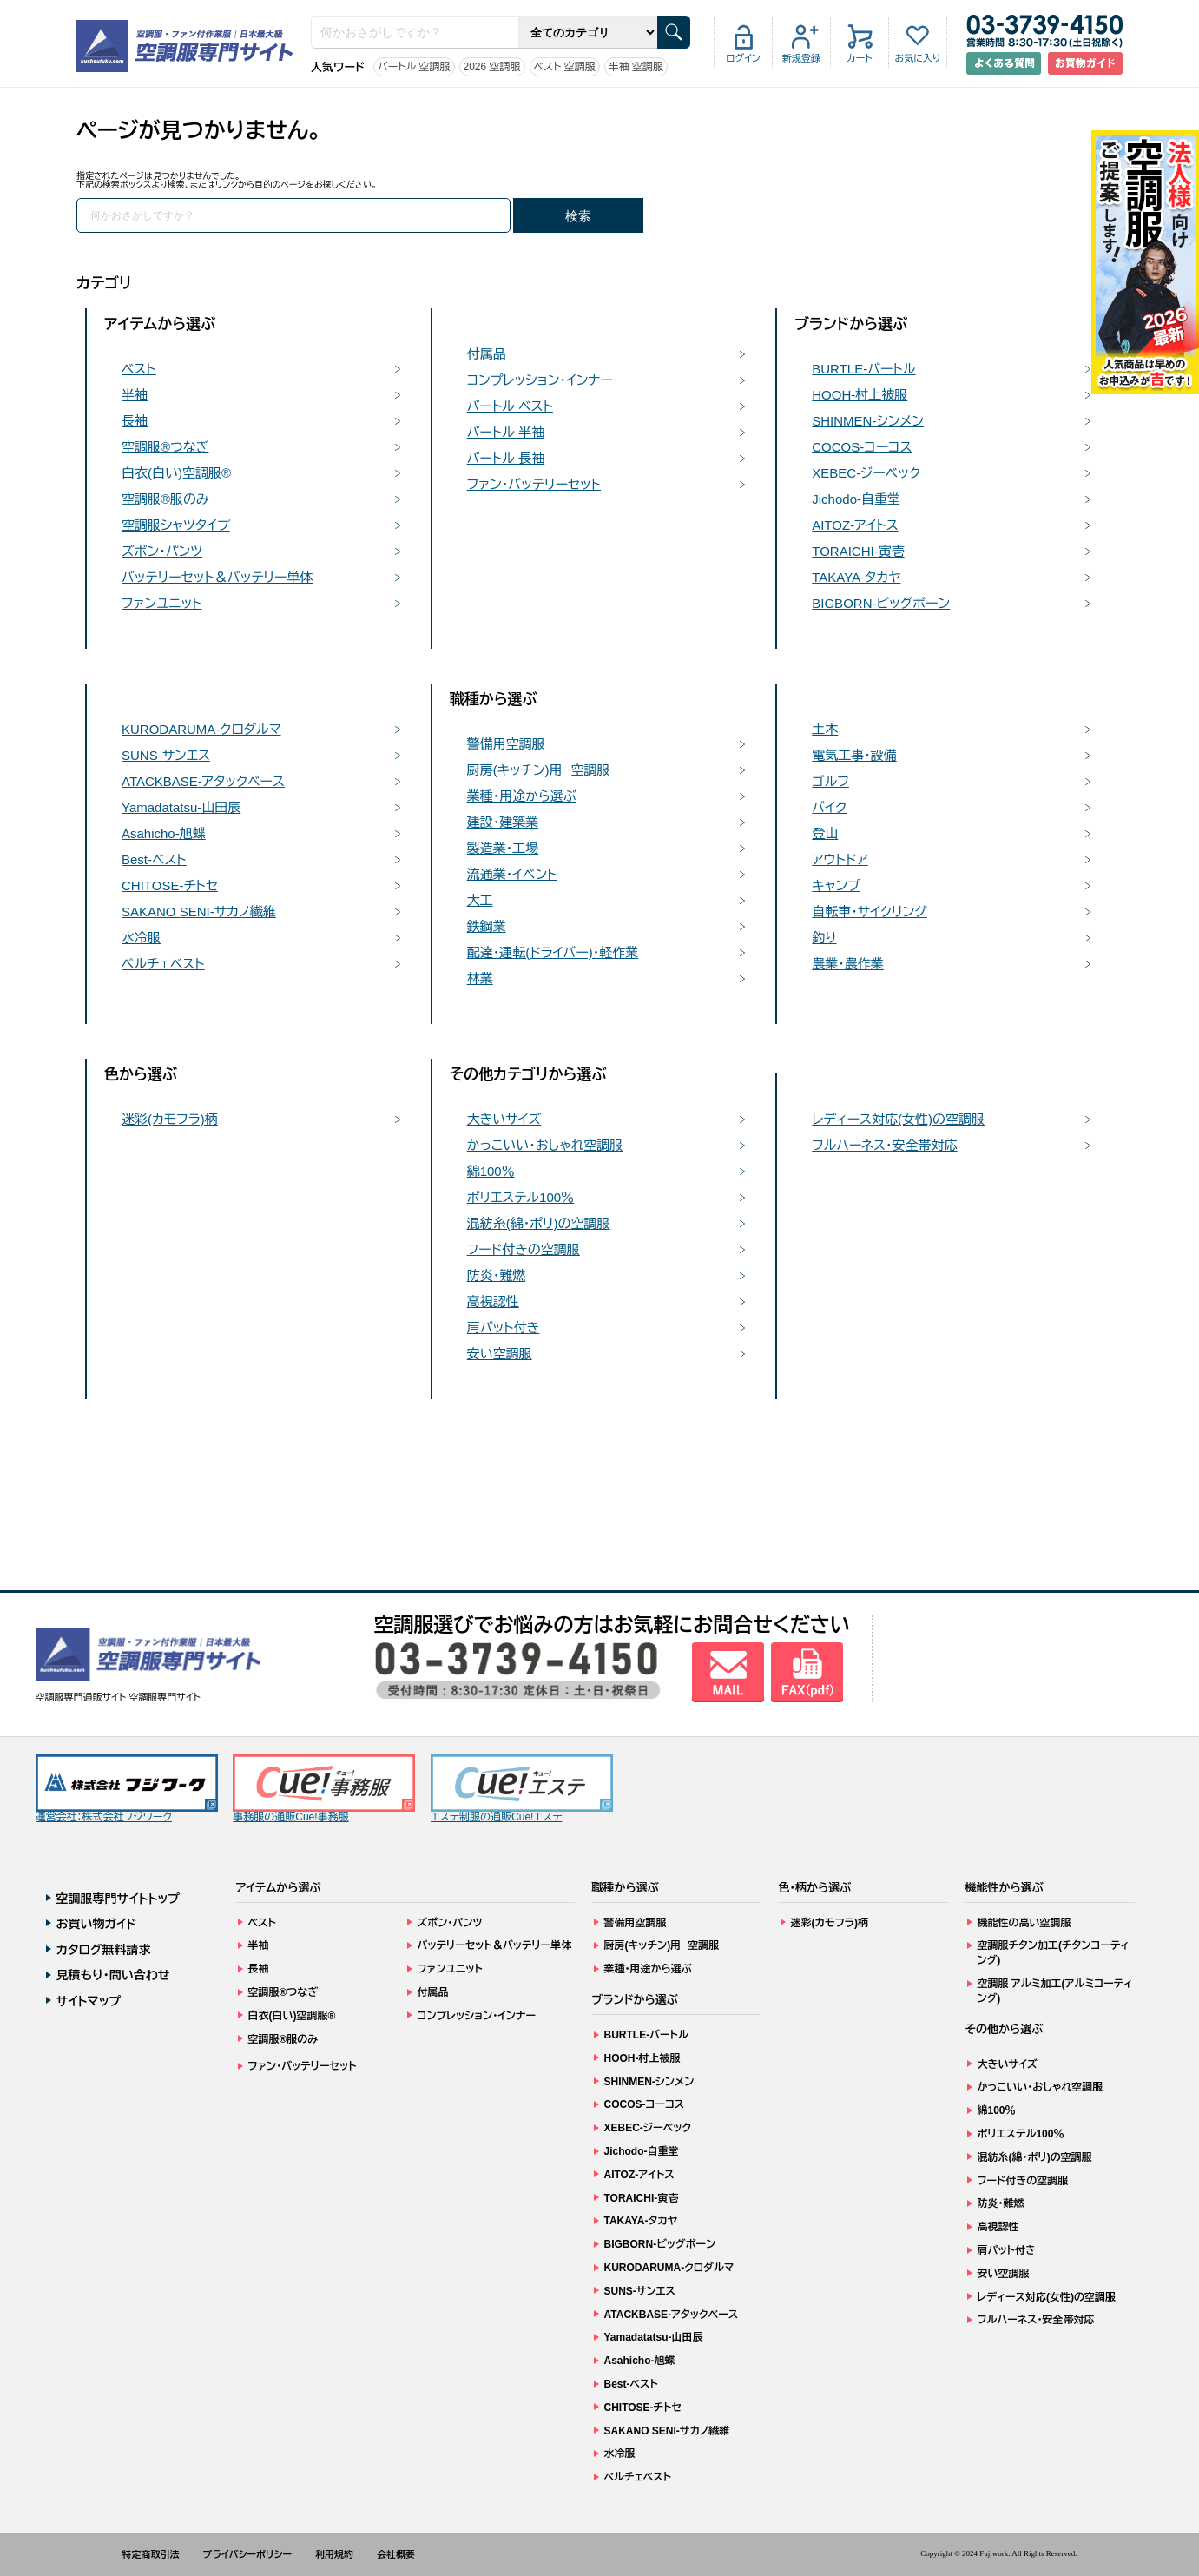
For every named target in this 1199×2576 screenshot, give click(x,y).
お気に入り (917, 58)
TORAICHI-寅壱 (858, 551)
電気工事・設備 (854, 755)
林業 (480, 978)
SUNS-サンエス (166, 755)
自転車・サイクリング (869, 911)
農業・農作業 (848, 963)
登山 (825, 833)
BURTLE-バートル (863, 368)
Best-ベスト (154, 859)
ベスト (139, 368)
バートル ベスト (510, 406)
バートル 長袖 (506, 458)
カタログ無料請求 (103, 1950)
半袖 (135, 394)
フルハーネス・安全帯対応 (884, 1145)
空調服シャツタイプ (176, 525)
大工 (480, 900)
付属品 (486, 354)
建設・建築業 (503, 822)
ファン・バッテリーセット (534, 484)
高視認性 (493, 1301)
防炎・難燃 (496, 1275)
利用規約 (334, 2554)
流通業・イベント (512, 874)
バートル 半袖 (506, 432)
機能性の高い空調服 (1024, 1923)
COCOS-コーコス (862, 446)
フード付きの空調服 (523, 1249)
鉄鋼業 (486, 926)
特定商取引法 (151, 2554)
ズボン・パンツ (162, 551)
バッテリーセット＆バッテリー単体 (217, 577)
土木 (825, 729)
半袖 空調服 (636, 67)
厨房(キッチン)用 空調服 (538, 770)
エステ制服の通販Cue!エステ (522, 1788)
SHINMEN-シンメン (868, 420)
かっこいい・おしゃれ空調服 (545, 1145)
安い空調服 (499, 1353)
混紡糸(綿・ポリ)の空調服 (538, 1223)
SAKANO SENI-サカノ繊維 (199, 911)
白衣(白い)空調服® (176, 473)
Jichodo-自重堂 (856, 499)
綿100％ (491, 1171)
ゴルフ (830, 781)
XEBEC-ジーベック (866, 473)
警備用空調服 (506, 743)
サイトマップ (89, 2001)
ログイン (743, 58)
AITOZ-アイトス (855, 525)
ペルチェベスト (163, 963)
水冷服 (141, 937)
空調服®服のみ (165, 499)
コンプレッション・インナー (540, 380)
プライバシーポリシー (248, 2554)
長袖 (135, 420)
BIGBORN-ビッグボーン (881, 603)
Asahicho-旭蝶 (164, 833)
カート (859, 58)
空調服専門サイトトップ (118, 1899)
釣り (824, 937)
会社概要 (396, 2554)
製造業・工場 (503, 848)
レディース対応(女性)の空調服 (898, 1119)
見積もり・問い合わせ (113, 1975)
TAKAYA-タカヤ (856, 577)
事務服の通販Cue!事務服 (324, 1788)
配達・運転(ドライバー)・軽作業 (553, 952)
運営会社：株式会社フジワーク (127, 1788)
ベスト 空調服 (565, 67)
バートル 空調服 (414, 67)
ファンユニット (162, 603)
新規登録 (801, 58)
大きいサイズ (504, 1119)
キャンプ (836, 885)
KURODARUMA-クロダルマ (201, 729)
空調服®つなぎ (165, 446)
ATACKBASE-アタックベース (203, 781)
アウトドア (840, 859)
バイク (829, 807)
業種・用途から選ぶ (521, 796)
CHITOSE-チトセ (170, 885)
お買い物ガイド (96, 1924)
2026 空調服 (492, 67)
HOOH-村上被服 (859, 394)
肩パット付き (503, 1327)
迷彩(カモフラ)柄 (170, 1119)
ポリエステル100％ (520, 1197)
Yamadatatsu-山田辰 (181, 807)
